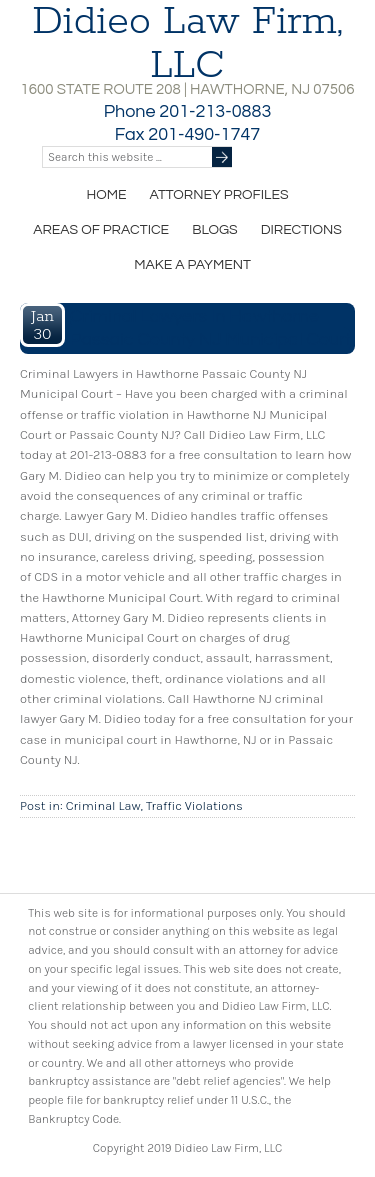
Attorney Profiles (218, 195)
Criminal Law (103, 805)
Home (106, 195)
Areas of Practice (101, 230)
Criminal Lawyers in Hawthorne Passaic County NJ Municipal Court (210, 328)
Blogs (215, 230)
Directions (301, 230)
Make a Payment (192, 265)
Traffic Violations (194, 805)
